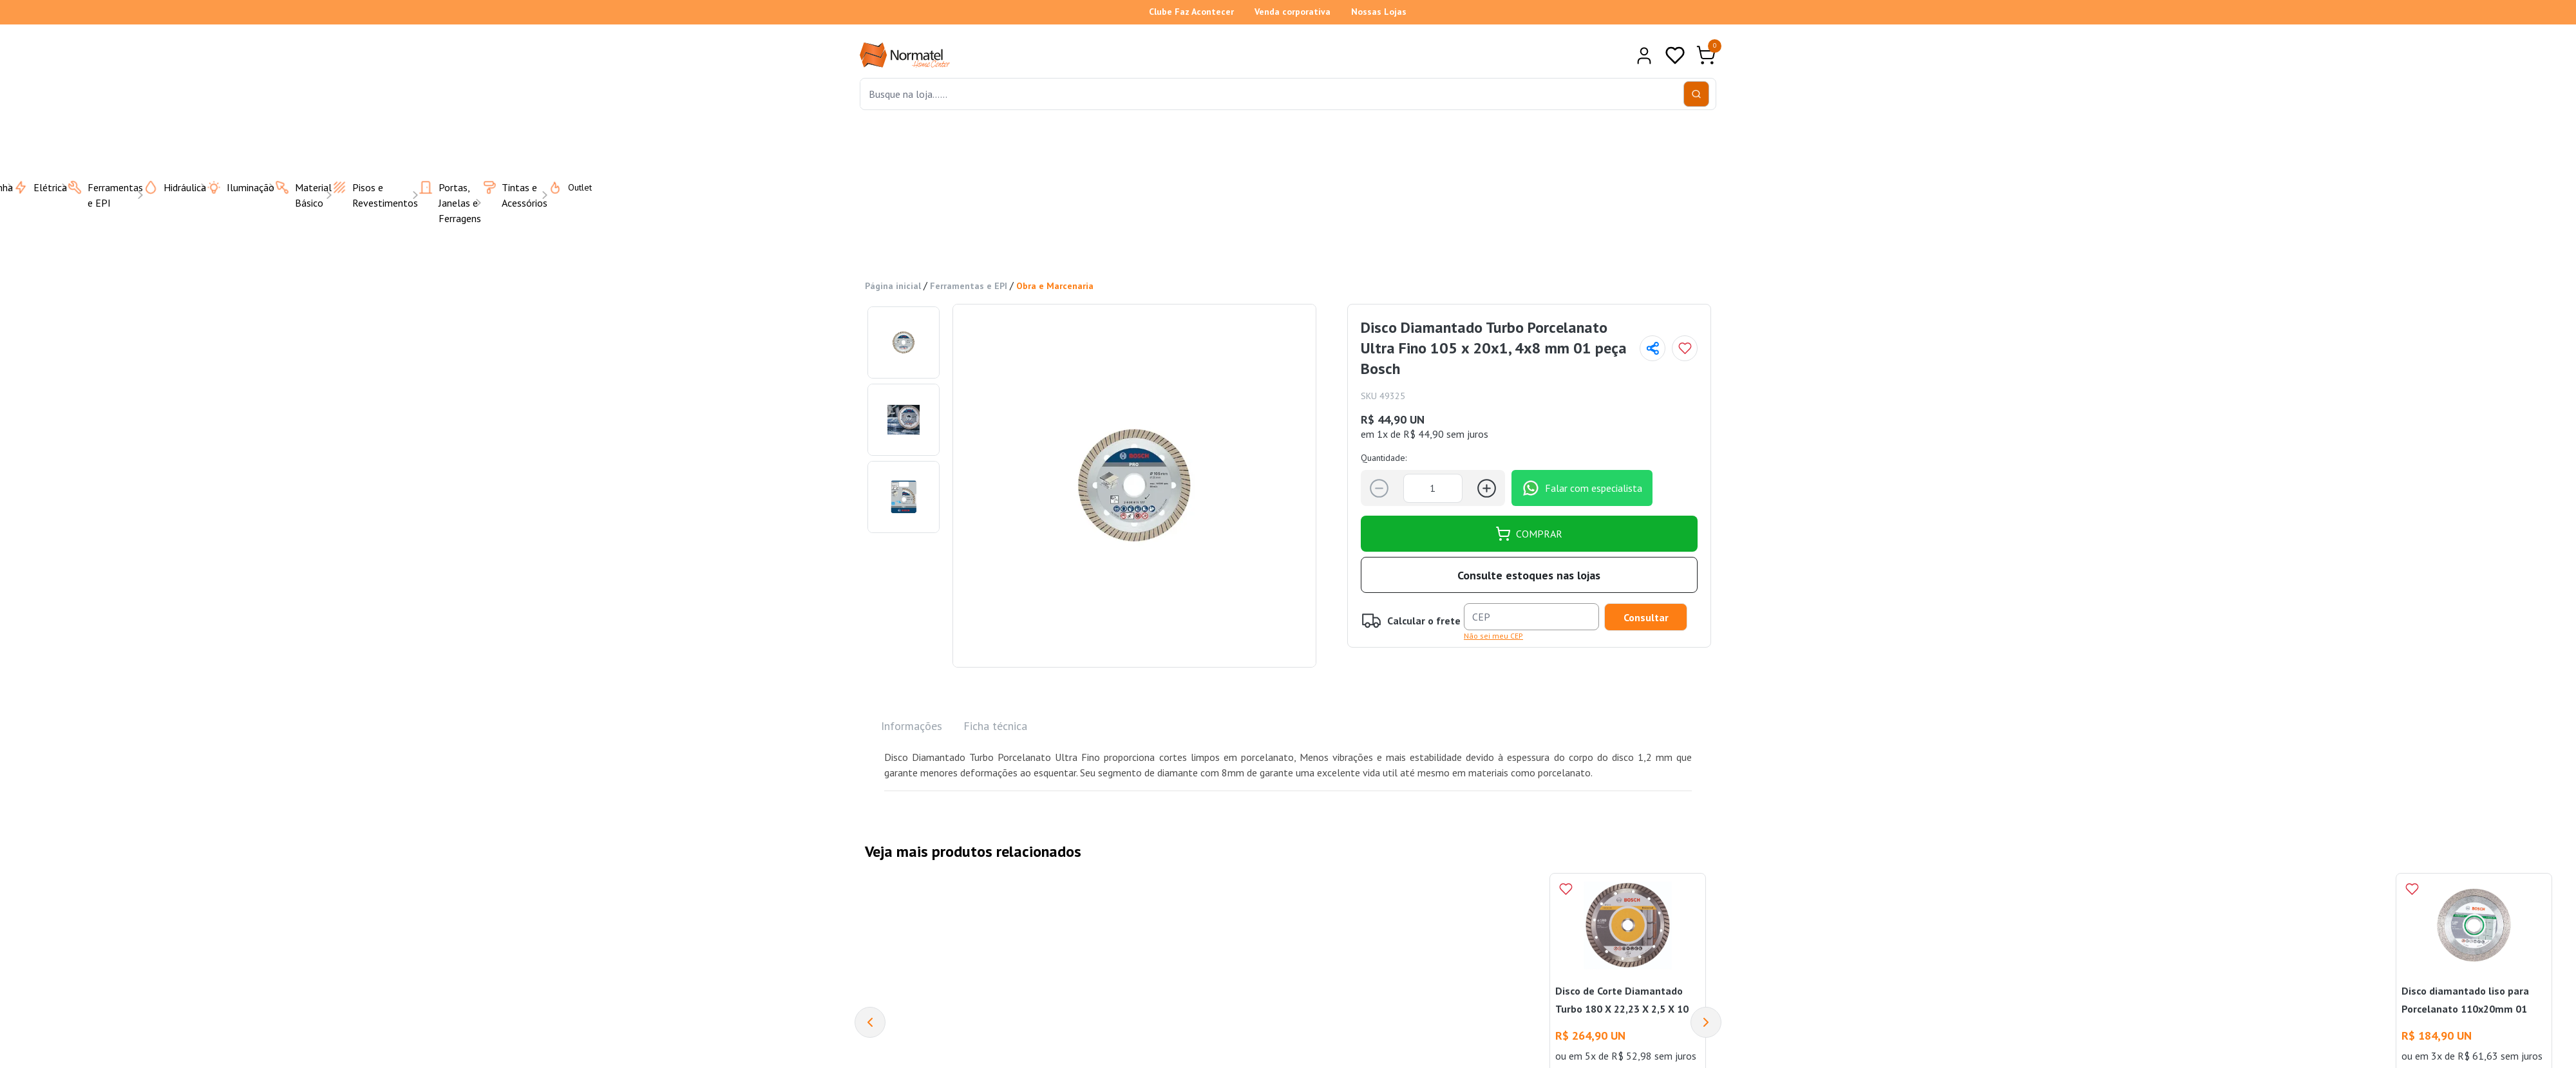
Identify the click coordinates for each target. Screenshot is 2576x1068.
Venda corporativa (1293, 11)
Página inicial (893, 286)
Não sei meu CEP (1493, 636)
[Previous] (870, 1022)
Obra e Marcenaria (1055, 286)
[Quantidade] (1433, 488)
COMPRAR (1528, 533)
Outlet (561, 187)
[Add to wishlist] (1685, 348)
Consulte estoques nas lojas (1528, 575)
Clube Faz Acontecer (1191, 11)
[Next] (1705, 1022)
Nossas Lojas (1378, 11)
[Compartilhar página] (1652, 348)
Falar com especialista (1582, 488)
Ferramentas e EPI (968, 286)
